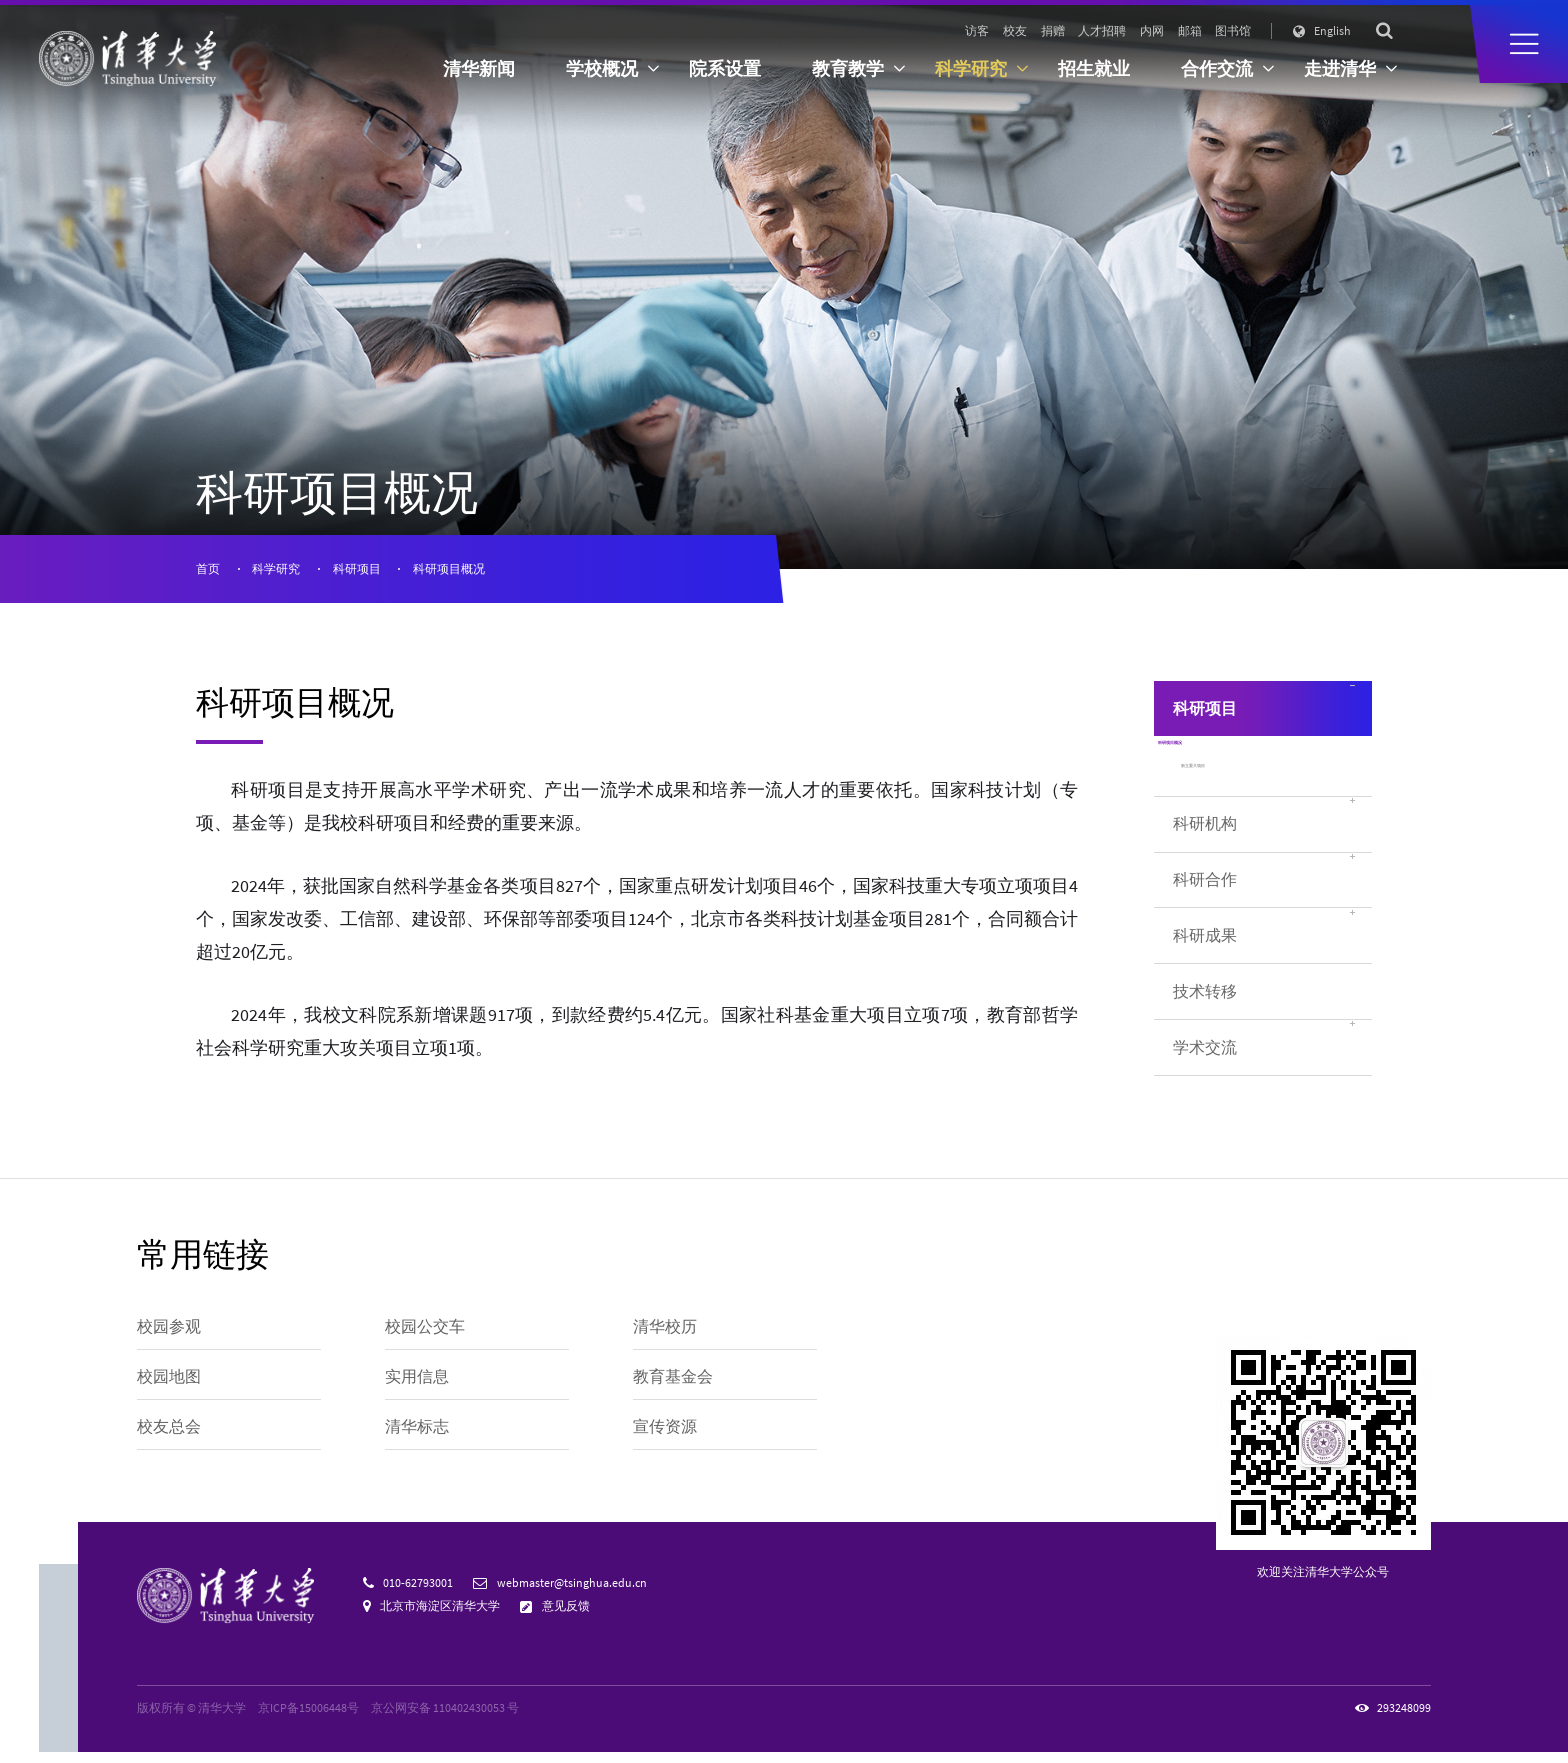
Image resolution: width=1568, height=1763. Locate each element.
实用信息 (417, 1387)
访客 (977, 30)
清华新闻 (479, 69)
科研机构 (1205, 872)
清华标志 (417, 1437)
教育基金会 (673, 1387)
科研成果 (1205, 983)
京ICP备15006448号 (308, 1718)
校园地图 (169, 1387)
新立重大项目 (1223, 807)
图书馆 (1233, 30)
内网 (1152, 30)
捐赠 (1053, 30)
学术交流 (1205, 1095)
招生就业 (1094, 69)
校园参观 (169, 1337)
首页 (208, 568)
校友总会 (169, 1437)
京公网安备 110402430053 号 (445, 1718)
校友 (1015, 30)
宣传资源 (665, 1437)
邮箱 (1190, 30)
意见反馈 (566, 1616)
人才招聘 (1102, 30)
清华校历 (665, 1337)
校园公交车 (425, 1337)
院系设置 (725, 69)
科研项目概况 (449, 568)
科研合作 (1205, 928)
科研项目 (357, 568)
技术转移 (1205, 1039)
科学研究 (276, 568)
